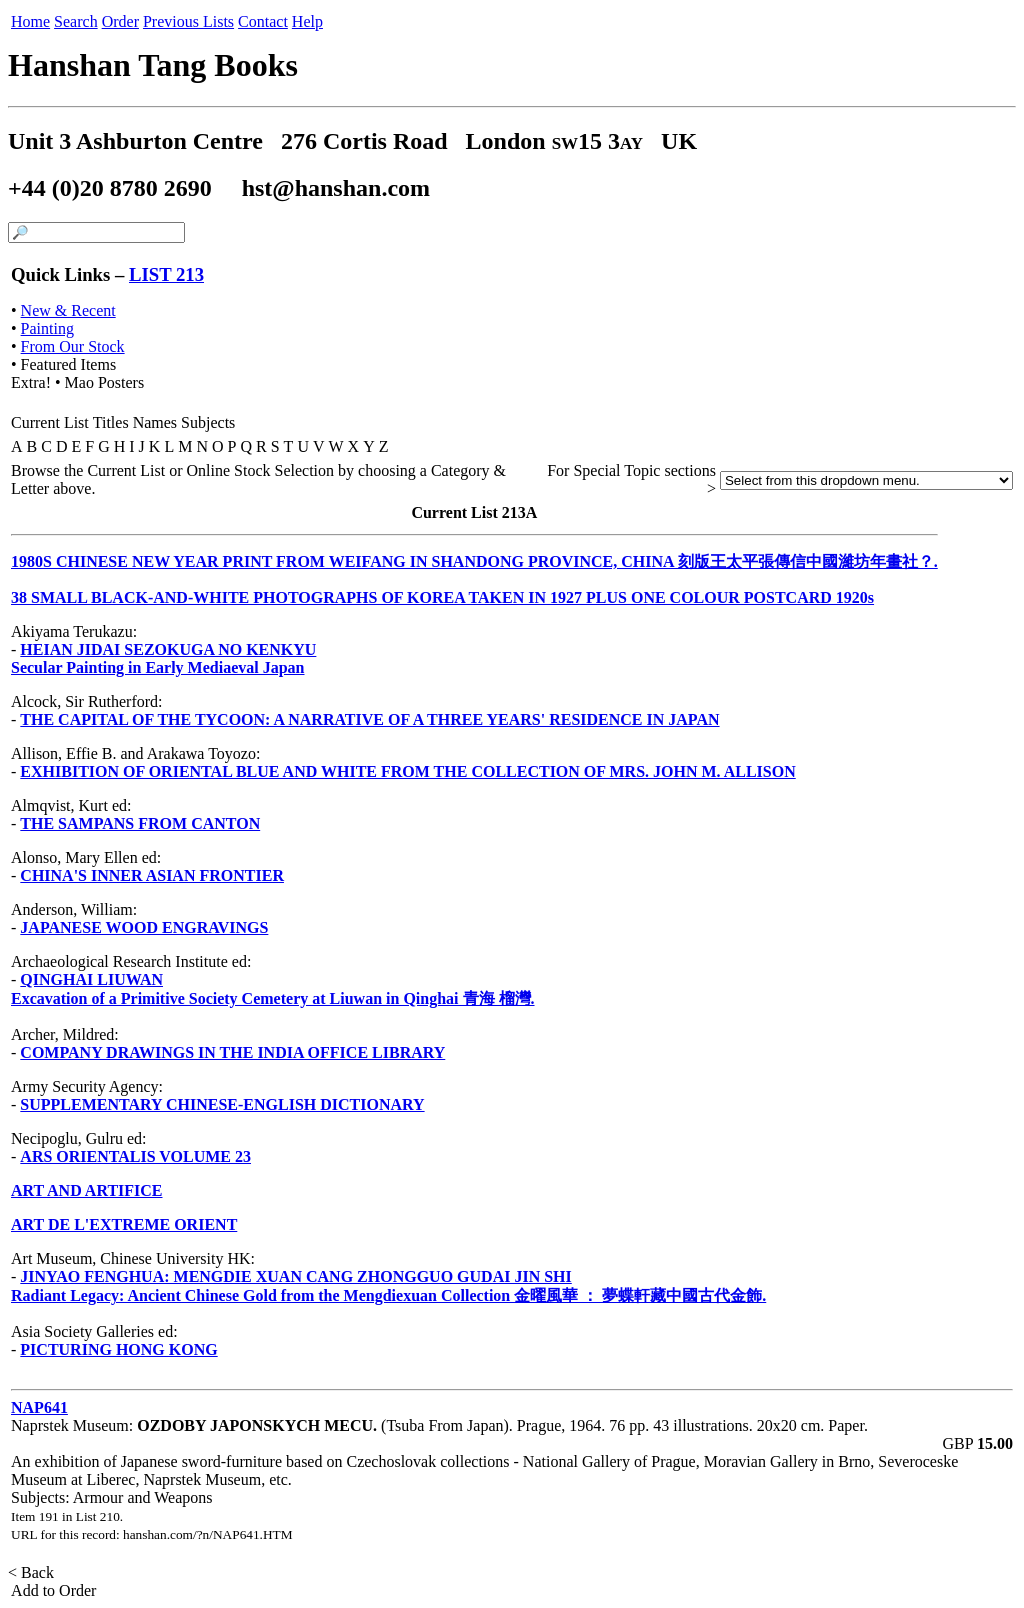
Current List (50, 422)
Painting (47, 328)
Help (307, 21)
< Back (33, 1572)
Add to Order (54, 1590)
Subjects (208, 422)
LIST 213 (166, 274)
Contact (263, 21)
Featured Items (69, 364)
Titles (111, 422)
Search (76, 21)
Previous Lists (188, 21)
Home (30, 21)
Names (155, 422)
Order (120, 21)
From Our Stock (73, 346)
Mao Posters (105, 382)
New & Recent (68, 310)
